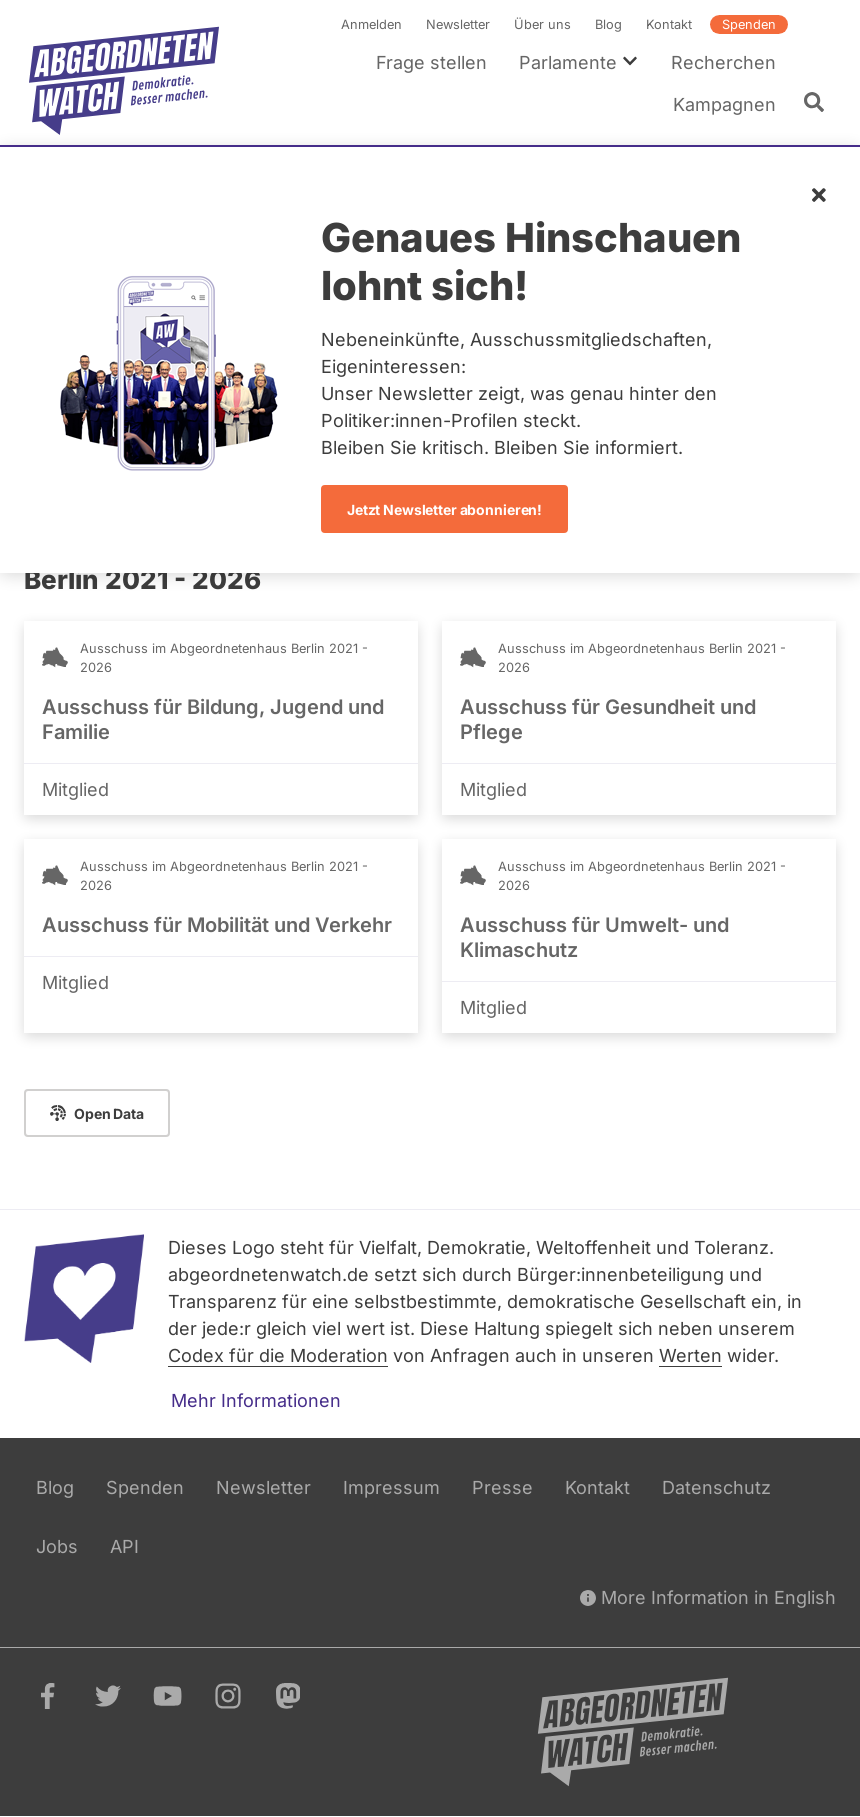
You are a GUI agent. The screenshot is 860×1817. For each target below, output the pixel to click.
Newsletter (458, 24)
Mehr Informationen (256, 1400)
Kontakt (669, 24)
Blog (608, 24)
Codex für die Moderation (278, 1355)
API (124, 1546)
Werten (690, 1355)
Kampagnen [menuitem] (724, 104)
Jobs (57, 1546)
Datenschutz (716, 1487)
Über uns (542, 24)
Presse (502, 1487)
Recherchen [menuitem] (723, 62)
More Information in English (708, 1597)
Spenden (749, 24)
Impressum (391, 1487)
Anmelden (371, 24)
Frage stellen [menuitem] (431, 62)
